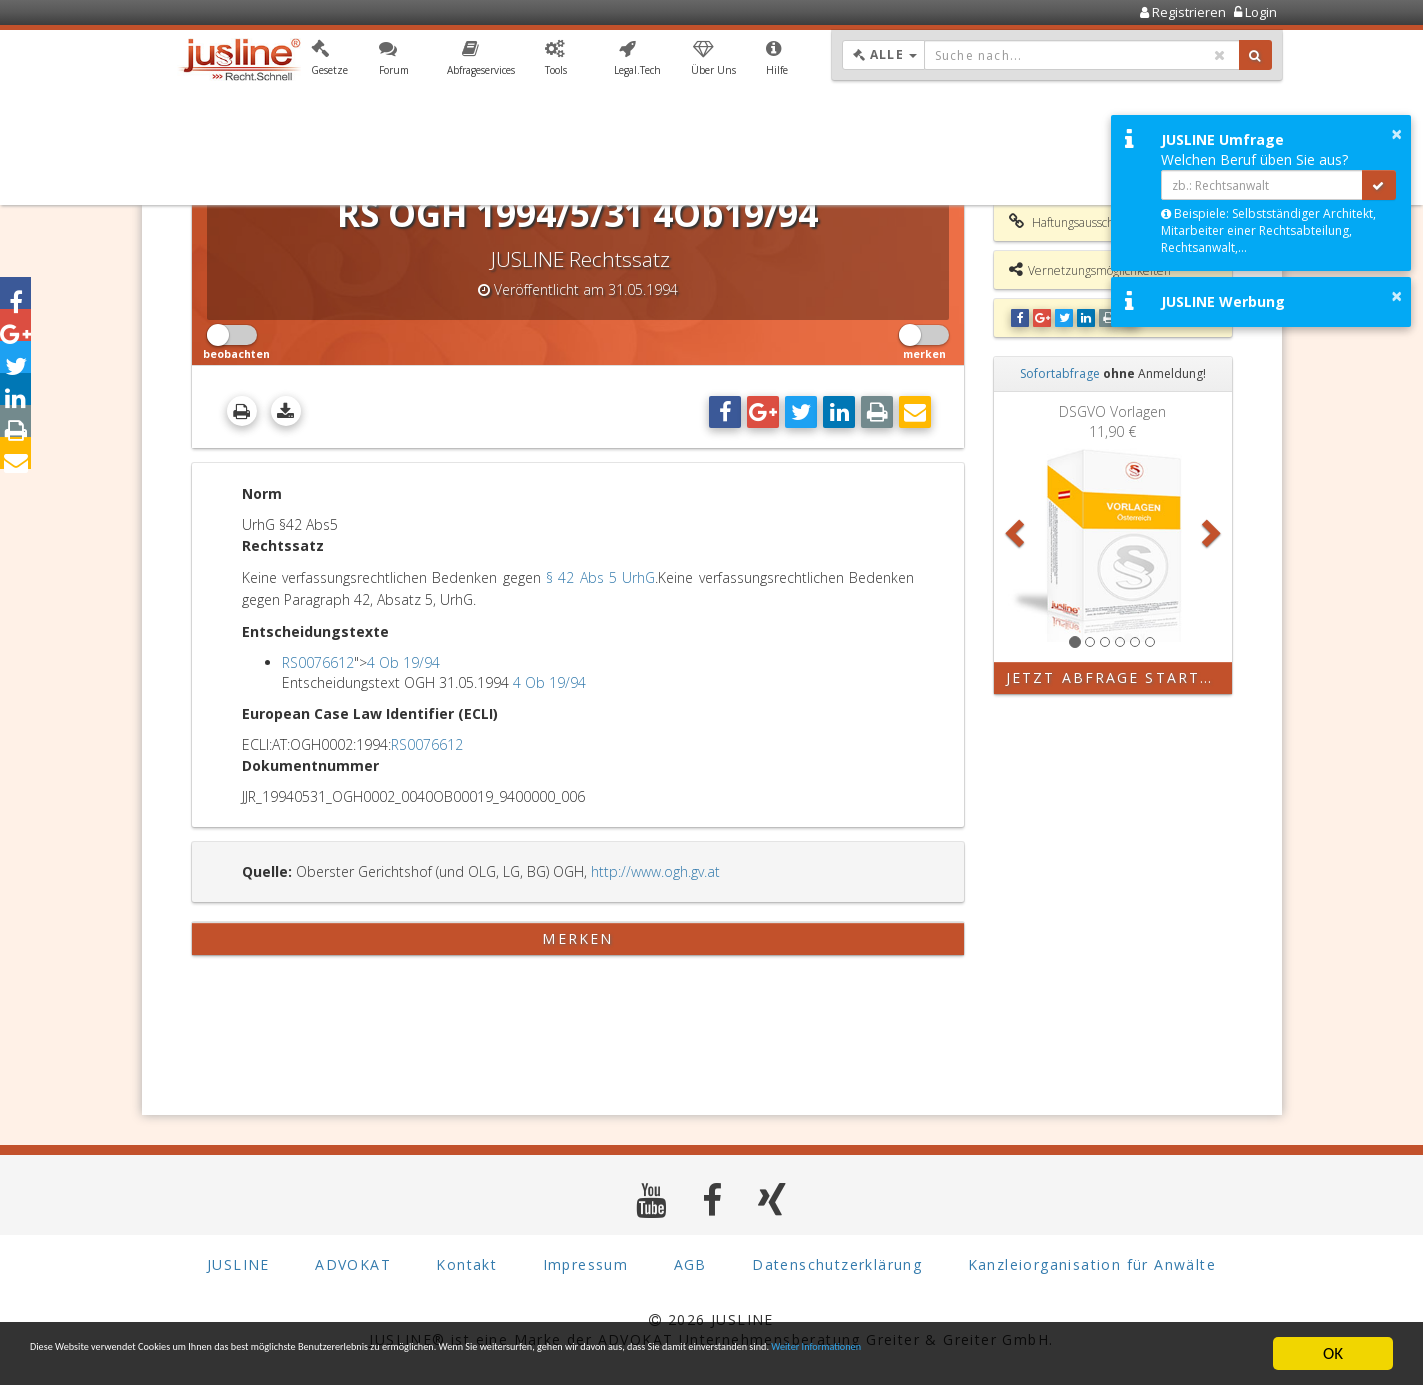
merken (577, 938)
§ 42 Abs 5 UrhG (600, 577)
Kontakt (466, 1264)
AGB (690, 1264)
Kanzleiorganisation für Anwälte (1092, 1264)
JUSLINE (238, 1264)
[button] (329, 63)
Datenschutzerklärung (837, 1264)
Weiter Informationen (142, 1364)
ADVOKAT (353, 1264)
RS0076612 (318, 662)
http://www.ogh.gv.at (655, 871)
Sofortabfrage (1060, 373)
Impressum (586, 1264)
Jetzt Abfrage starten (1114, 677)
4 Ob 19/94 (403, 662)
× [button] (1396, 134)
